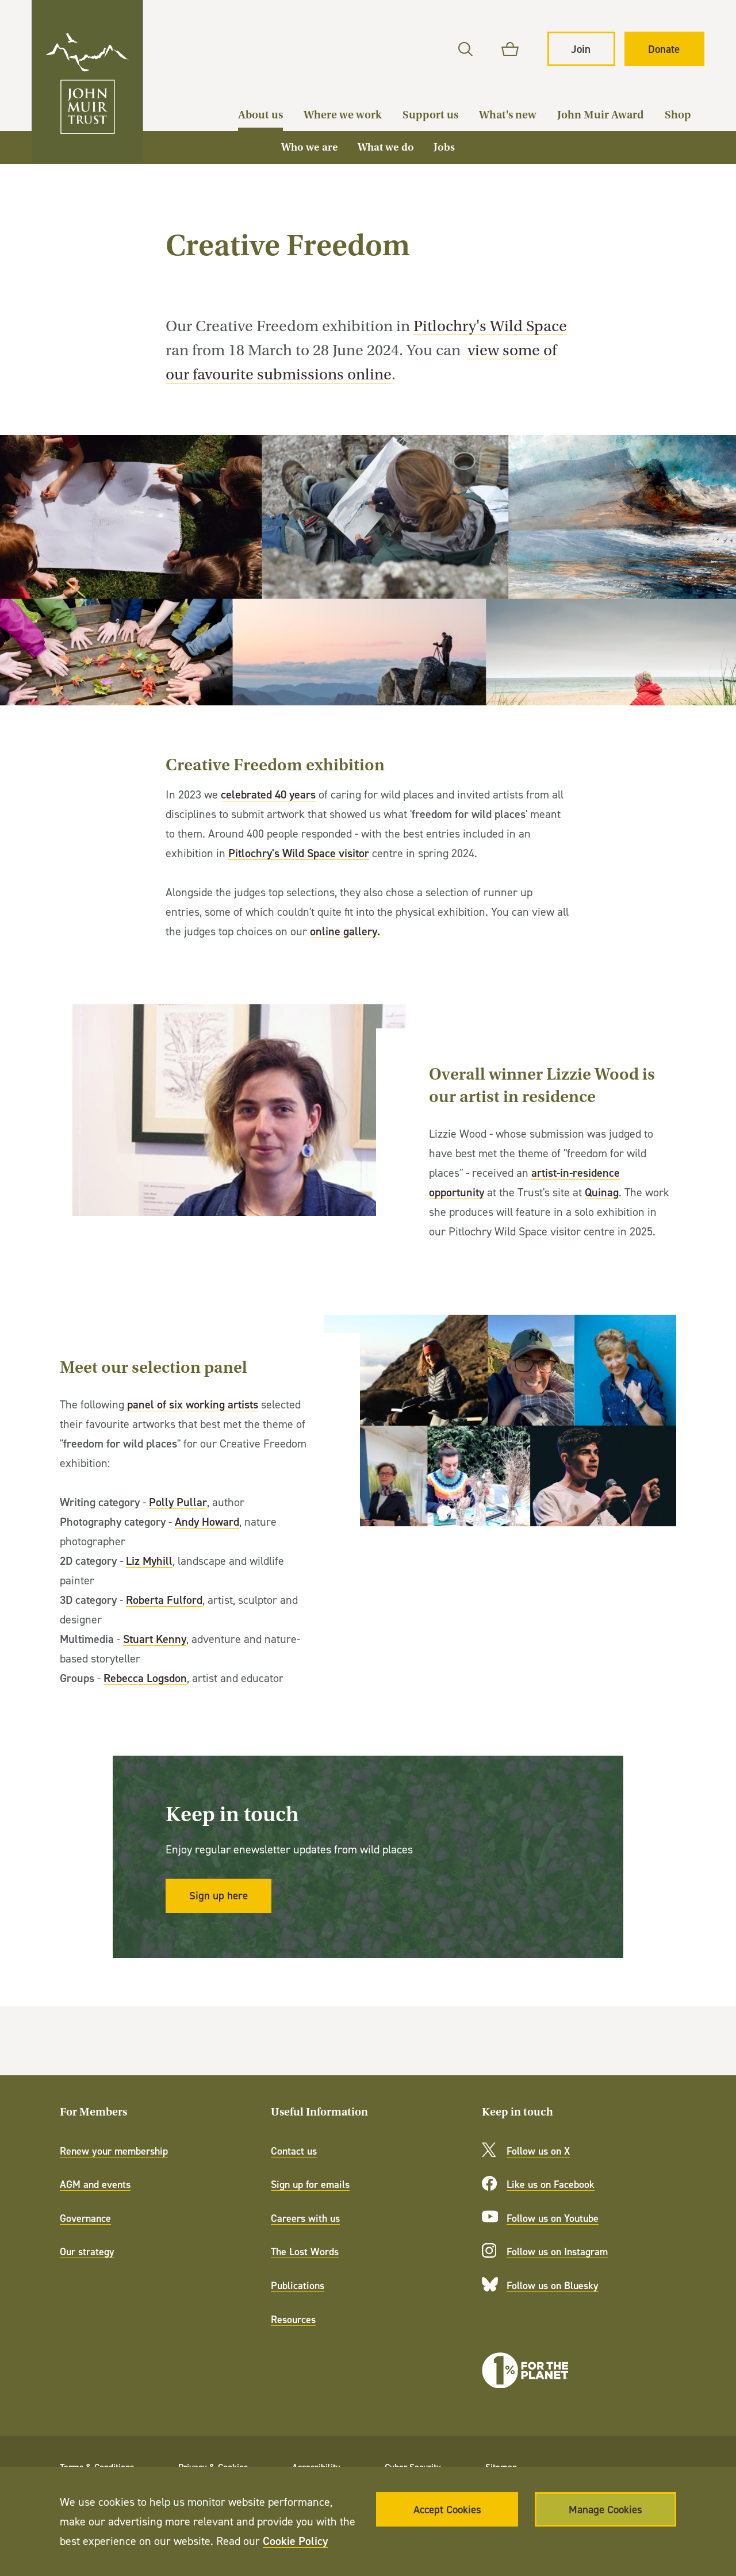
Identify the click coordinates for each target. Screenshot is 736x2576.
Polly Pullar (178, 1502)
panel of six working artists (192, 1404)
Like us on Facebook (551, 2184)
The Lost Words (305, 2251)
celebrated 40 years (268, 794)
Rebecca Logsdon (145, 1678)
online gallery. (345, 931)
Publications (297, 2285)
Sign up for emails (310, 2184)
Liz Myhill (149, 1560)
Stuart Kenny (154, 1638)
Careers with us (305, 2218)
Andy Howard (207, 1521)
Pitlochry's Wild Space (490, 326)
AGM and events (95, 2184)
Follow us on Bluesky (553, 2285)
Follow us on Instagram (557, 2251)
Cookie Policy (295, 2540)
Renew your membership (114, 2150)
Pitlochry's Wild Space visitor (298, 853)
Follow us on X (538, 2150)
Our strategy (87, 2251)
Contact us (294, 2150)
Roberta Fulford (164, 1599)
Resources (293, 2319)
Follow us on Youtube (553, 2218)
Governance (85, 2218)
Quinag (602, 1191)
